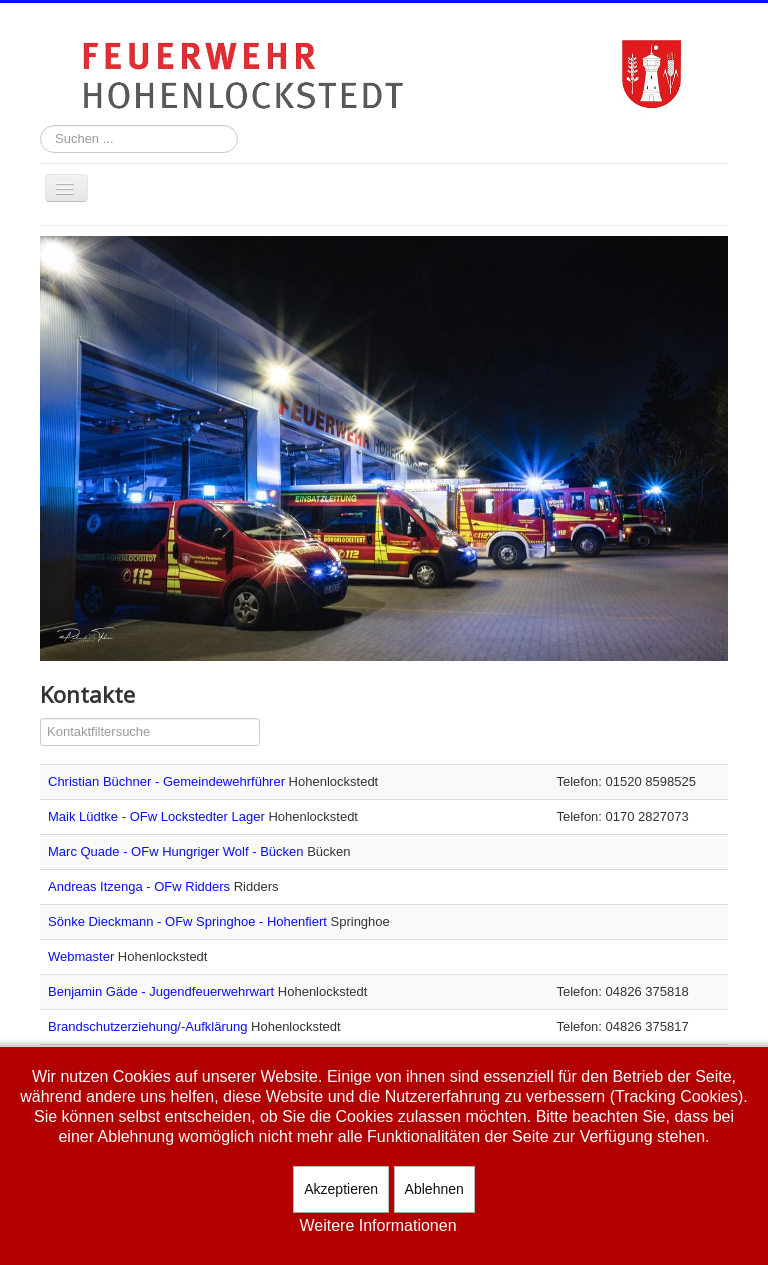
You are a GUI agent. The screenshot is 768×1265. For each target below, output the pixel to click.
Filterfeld (40, 718)
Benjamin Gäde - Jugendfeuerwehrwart (163, 991)
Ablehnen (434, 1189)
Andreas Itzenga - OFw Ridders (141, 886)
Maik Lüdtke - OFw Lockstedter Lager (158, 816)
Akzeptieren (341, 1189)
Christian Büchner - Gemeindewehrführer (168, 781)
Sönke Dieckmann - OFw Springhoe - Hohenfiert (189, 921)
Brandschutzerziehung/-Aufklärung (149, 1026)
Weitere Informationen (377, 1225)
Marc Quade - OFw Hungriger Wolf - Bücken (177, 851)
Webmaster (83, 956)
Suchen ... (40, 125)
